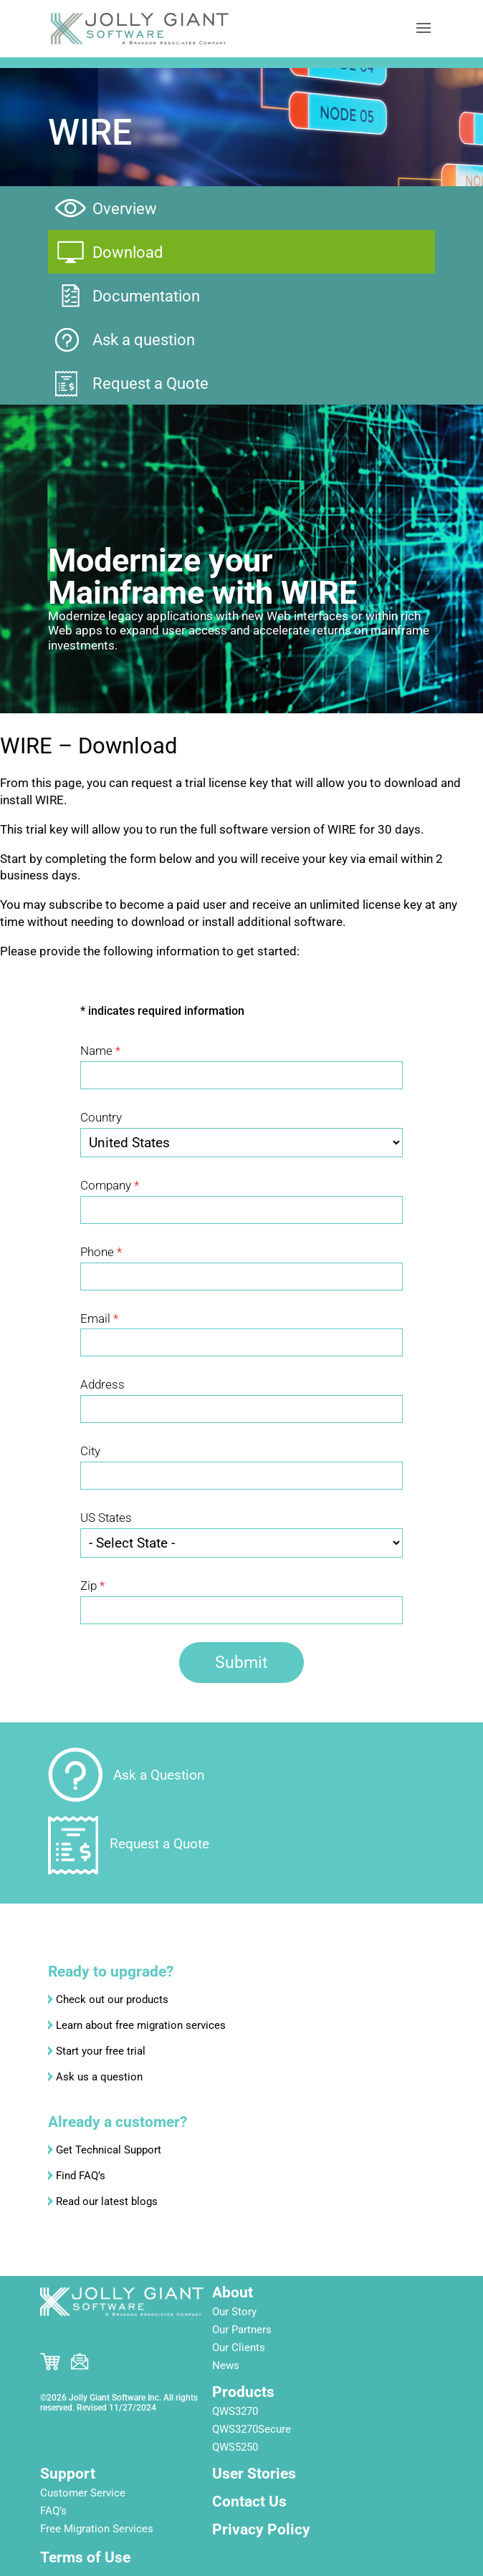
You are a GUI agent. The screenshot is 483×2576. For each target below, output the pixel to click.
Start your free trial (100, 2051)
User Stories (254, 2473)
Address (102, 1384)
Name (100, 1050)
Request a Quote (150, 383)
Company (109, 1185)
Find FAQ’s (80, 2175)
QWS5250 (235, 2447)
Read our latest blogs (107, 2201)
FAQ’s (53, 2510)
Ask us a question (99, 2076)
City (90, 1451)
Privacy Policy (261, 2529)
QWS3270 (235, 2411)
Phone (101, 1252)
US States (106, 1517)
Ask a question (143, 340)
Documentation (146, 296)
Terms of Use (85, 2557)
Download (127, 252)
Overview (124, 209)
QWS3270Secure (251, 2429)
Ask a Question (159, 1775)
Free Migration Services (96, 2528)
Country (101, 1117)
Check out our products (112, 1999)
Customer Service (82, 2492)
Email (99, 1318)
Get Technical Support (108, 2149)
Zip (92, 1585)
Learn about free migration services (141, 2025)
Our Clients (238, 2347)
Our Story (234, 2311)
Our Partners (242, 2329)
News (225, 2365)
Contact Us (249, 2501)
